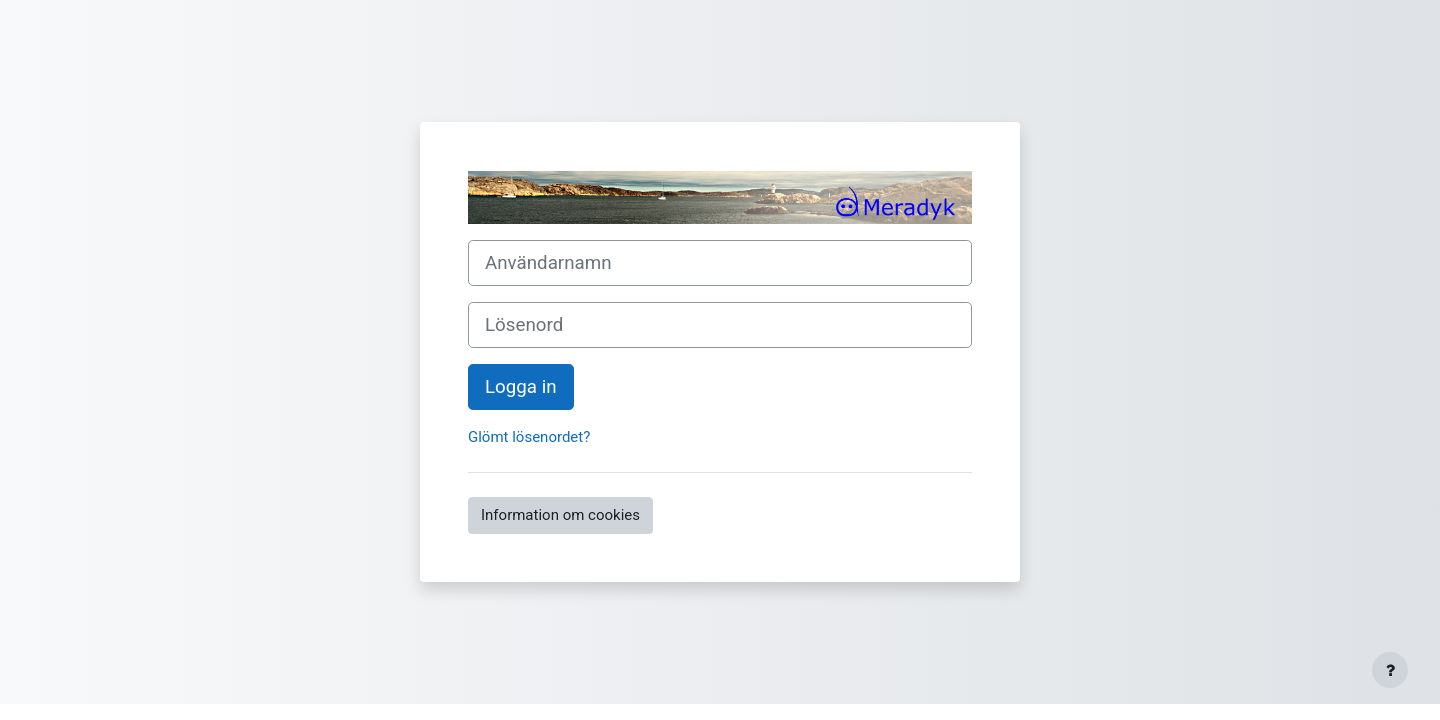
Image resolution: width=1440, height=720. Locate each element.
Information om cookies (560, 515)
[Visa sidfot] (1390, 670)
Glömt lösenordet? (529, 437)
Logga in (521, 387)
